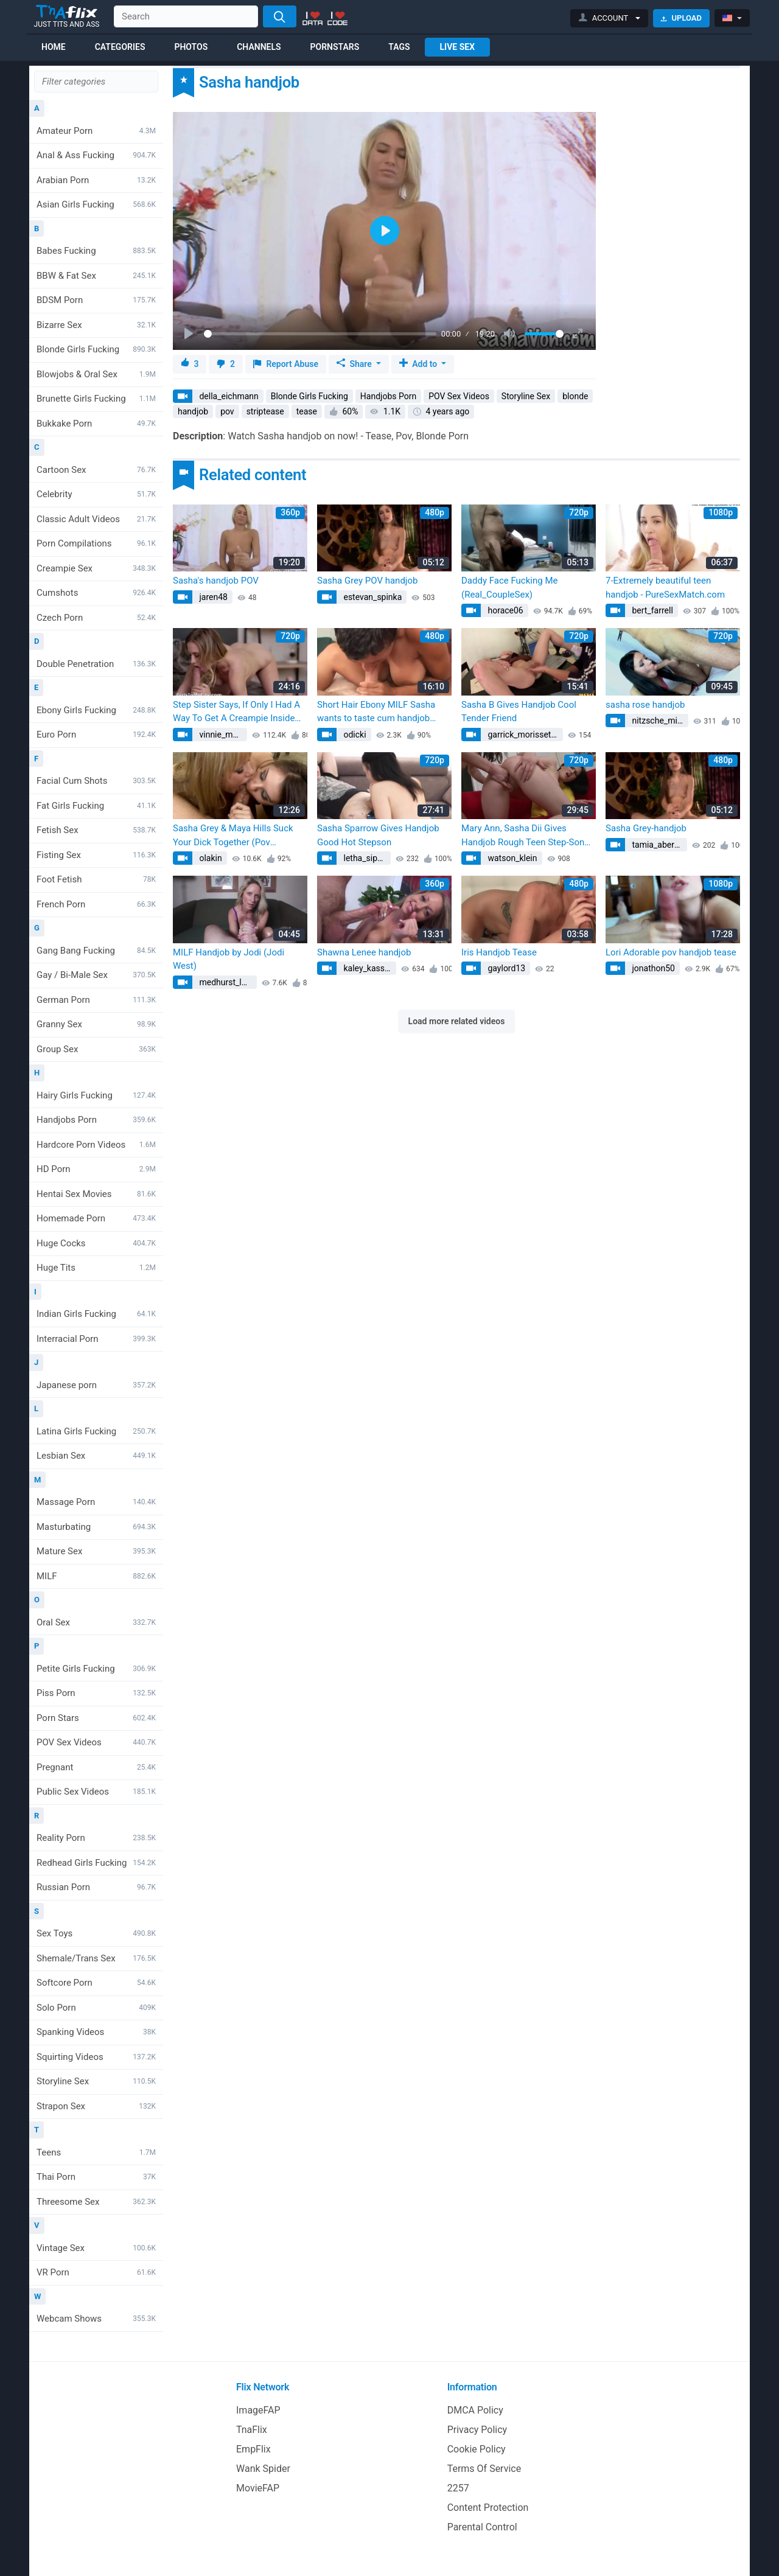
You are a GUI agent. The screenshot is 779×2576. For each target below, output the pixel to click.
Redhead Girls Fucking (96, 1862)
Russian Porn (96, 1887)
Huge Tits (96, 1267)
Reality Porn (96, 1837)
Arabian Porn (96, 180)
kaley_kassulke (368, 968)
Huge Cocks (96, 1243)
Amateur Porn (96, 130)
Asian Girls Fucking (96, 204)
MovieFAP (257, 2488)
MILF (96, 1576)
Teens (96, 2152)
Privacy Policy (477, 2429)
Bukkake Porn (96, 423)
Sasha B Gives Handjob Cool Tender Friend (518, 711)
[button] (609, 18)
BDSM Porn (96, 300)
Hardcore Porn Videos (96, 1144)
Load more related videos (456, 1021)
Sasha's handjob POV (216, 580)
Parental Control (482, 2527)
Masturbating (96, 1526)
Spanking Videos (96, 2031)
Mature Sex (96, 1551)
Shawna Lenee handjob (364, 952)
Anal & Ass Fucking (96, 155)
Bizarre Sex (96, 324)
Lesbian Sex (96, 1455)
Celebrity (96, 494)
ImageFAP (258, 2410)
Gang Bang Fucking (96, 950)
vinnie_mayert (222, 734)
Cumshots (96, 592)
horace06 (504, 610)
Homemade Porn (96, 1218)
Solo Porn (96, 2007)
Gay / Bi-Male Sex (96, 974)
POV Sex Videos (96, 1742)
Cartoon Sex (96, 469)
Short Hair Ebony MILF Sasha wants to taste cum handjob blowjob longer (376, 712)
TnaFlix (251, 2429)
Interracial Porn (96, 1338)
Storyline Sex (96, 2081)
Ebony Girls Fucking (96, 710)
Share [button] (355, 364)
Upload (681, 18)
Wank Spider (263, 2468)
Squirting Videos (96, 2056)
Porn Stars (96, 1717)
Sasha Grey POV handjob (367, 580)
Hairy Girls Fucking (96, 1095)
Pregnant (96, 1767)
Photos (191, 47)
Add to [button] (419, 364)
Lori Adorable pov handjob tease (671, 952)
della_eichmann (228, 396)
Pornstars (335, 47)
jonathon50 (652, 968)
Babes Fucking (96, 250)
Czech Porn (96, 617)
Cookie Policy (476, 2449)
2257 (458, 2488)
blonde (575, 396)
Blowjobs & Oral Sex (96, 374)
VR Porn (96, 2272)
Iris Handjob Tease (499, 952)
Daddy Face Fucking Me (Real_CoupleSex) (509, 587)
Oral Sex (96, 1622)
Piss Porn (96, 1693)
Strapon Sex (96, 2106)
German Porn (96, 999)
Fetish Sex (96, 830)
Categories (120, 47)
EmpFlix (253, 2449)
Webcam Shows (96, 2318)
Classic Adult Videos (96, 519)
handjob (193, 411)
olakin (209, 858)
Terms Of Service (484, 2468)
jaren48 (212, 597)
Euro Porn (96, 734)
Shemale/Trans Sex (96, 1958)
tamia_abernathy (658, 845)
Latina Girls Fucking (96, 1431)
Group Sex (96, 1049)
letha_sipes (363, 858)
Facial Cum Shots (96, 780)
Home (53, 47)
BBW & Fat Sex (96, 275)
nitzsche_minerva (659, 720)
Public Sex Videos (96, 1791)
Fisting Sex (96, 855)
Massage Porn (96, 1501)
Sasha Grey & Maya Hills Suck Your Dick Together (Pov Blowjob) (233, 836)
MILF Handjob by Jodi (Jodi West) (228, 959)
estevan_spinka (371, 597)
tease (306, 411)
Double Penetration (96, 663)
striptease (265, 411)
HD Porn (96, 1169)
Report (285, 364)
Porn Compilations (96, 543)
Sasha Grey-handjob (646, 828)
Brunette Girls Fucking (96, 398)
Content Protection (488, 2507)
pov (227, 411)
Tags (399, 47)
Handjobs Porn (96, 1119)
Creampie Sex (96, 568)
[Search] (279, 16)
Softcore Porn (96, 1982)
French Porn (96, 904)
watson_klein (511, 858)
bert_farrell (651, 610)
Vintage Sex (96, 2248)
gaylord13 (505, 968)
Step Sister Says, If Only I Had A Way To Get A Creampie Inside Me (236, 712)
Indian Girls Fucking (96, 1313)
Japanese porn (96, 1385)
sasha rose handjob (645, 704)
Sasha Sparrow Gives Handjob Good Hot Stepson (378, 835)
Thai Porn (96, 2176)
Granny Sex (96, 1024)
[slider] (320, 334)
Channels (259, 47)
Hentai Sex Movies (96, 1194)
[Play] (190, 334)
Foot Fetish (96, 879)
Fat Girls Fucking (96, 805)
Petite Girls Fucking (96, 1668)
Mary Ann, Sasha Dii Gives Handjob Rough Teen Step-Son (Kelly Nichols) (522, 836)
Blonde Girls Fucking (96, 349)
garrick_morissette (522, 734)
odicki (353, 734)
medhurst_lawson (227, 982)
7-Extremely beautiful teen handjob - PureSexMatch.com (665, 587)
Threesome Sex (96, 2201)
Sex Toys (96, 1933)
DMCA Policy (475, 2410)
